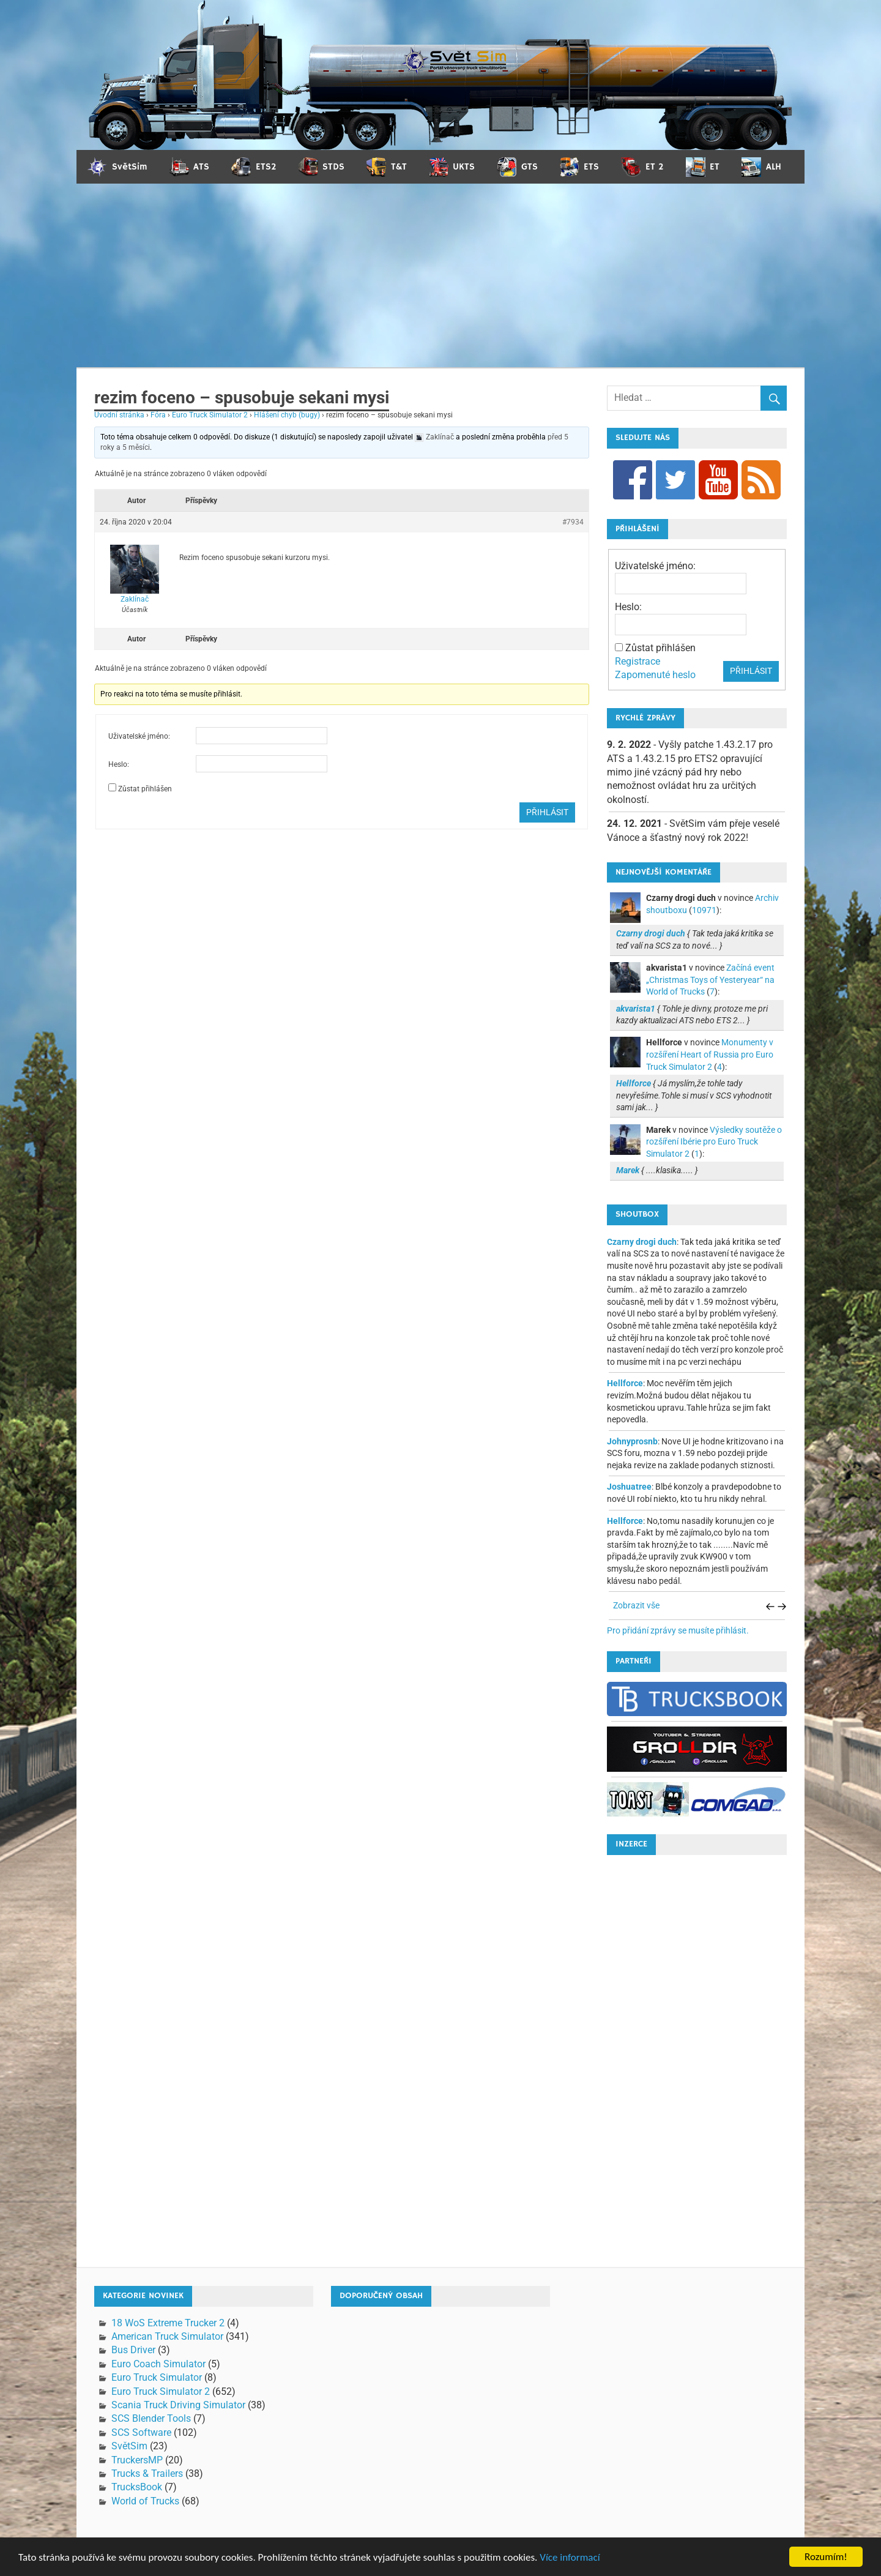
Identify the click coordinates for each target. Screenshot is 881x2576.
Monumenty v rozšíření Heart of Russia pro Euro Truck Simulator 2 (709, 1054)
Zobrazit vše (636, 1605)
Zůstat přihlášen (145, 789)
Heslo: (118, 764)
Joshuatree (629, 1486)
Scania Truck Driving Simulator (178, 2405)
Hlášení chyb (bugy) (287, 415)
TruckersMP (137, 2460)
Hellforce (625, 1383)
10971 (704, 910)
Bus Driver (133, 2350)
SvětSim (129, 2446)
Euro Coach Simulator (158, 2364)
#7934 (573, 522)
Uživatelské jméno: (139, 736)
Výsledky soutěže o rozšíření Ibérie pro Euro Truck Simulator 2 (714, 1142)
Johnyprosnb (632, 1441)
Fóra (158, 415)
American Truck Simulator (167, 2336)
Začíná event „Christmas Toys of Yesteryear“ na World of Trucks (710, 979)
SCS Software (141, 2432)
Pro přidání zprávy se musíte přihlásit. (678, 1630)
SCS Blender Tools (151, 2418)
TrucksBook (136, 2487)
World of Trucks (145, 2501)
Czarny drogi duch (642, 1242)
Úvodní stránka (119, 415)
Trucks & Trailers (147, 2473)
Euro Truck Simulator (156, 2377)
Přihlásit (547, 812)
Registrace (637, 661)
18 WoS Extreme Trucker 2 (168, 2323)
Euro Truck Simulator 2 (210, 415)
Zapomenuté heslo (655, 675)
